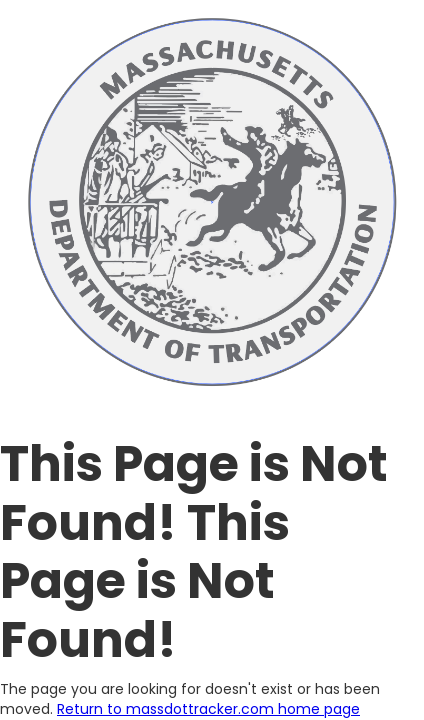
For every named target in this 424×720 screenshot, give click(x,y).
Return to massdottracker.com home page (208, 709)
